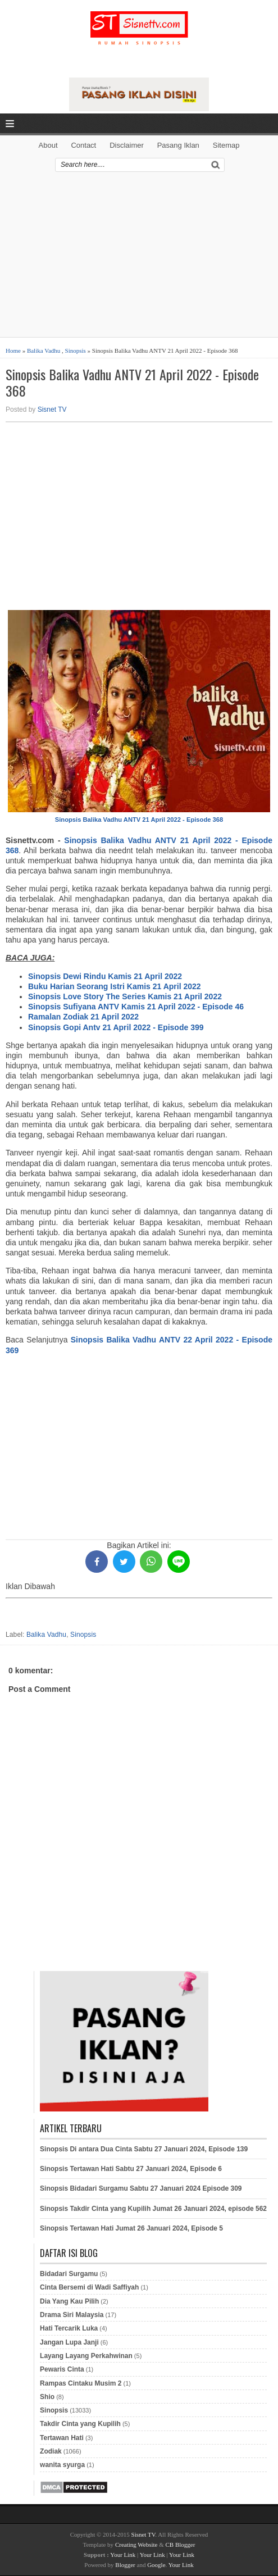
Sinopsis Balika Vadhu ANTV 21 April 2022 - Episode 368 (132, 382)
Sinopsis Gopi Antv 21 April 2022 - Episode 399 (116, 1027)
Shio (47, 2397)
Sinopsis (75, 350)
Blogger (125, 2564)
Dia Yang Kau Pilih (69, 2301)
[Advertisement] (139, 258)
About (48, 145)
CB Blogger (180, 2544)
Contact (83, 145)
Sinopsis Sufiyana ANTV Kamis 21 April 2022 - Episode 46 (136, 1006)
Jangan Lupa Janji (69, 2342)
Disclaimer (127, 145)
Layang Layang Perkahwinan (86, 2356)
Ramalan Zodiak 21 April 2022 (83, 1016)
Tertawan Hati (62, 2438)
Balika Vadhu (43, 350)
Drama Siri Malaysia (71, 2315)
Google (156, 2564)
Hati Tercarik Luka (69, 2328)
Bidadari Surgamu (69, 2274)
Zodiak (51, 2451)
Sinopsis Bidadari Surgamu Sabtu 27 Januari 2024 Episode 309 (140, 2188)
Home (13, 350)
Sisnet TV (52, 409)
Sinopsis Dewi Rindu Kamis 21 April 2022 (105, 976)
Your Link (122, 2554)
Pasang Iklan (178, 145)
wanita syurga (62, 2465)
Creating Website (136, 2544)
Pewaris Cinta (62, 2369)
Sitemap (226, 145)
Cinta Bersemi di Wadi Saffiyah (89, 2287)
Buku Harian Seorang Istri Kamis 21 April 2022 (114, 986)
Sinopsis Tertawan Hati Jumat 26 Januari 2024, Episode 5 (131, 2228)
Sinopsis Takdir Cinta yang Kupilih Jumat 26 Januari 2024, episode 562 (153, 2209)
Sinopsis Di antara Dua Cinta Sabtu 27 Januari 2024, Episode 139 (144, 2149)
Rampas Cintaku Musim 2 (80, 2383)
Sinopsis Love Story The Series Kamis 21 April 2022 (125, 996)
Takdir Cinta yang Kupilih (80, 2424)
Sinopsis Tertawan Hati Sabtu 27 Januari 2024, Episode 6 (131, 2169)
